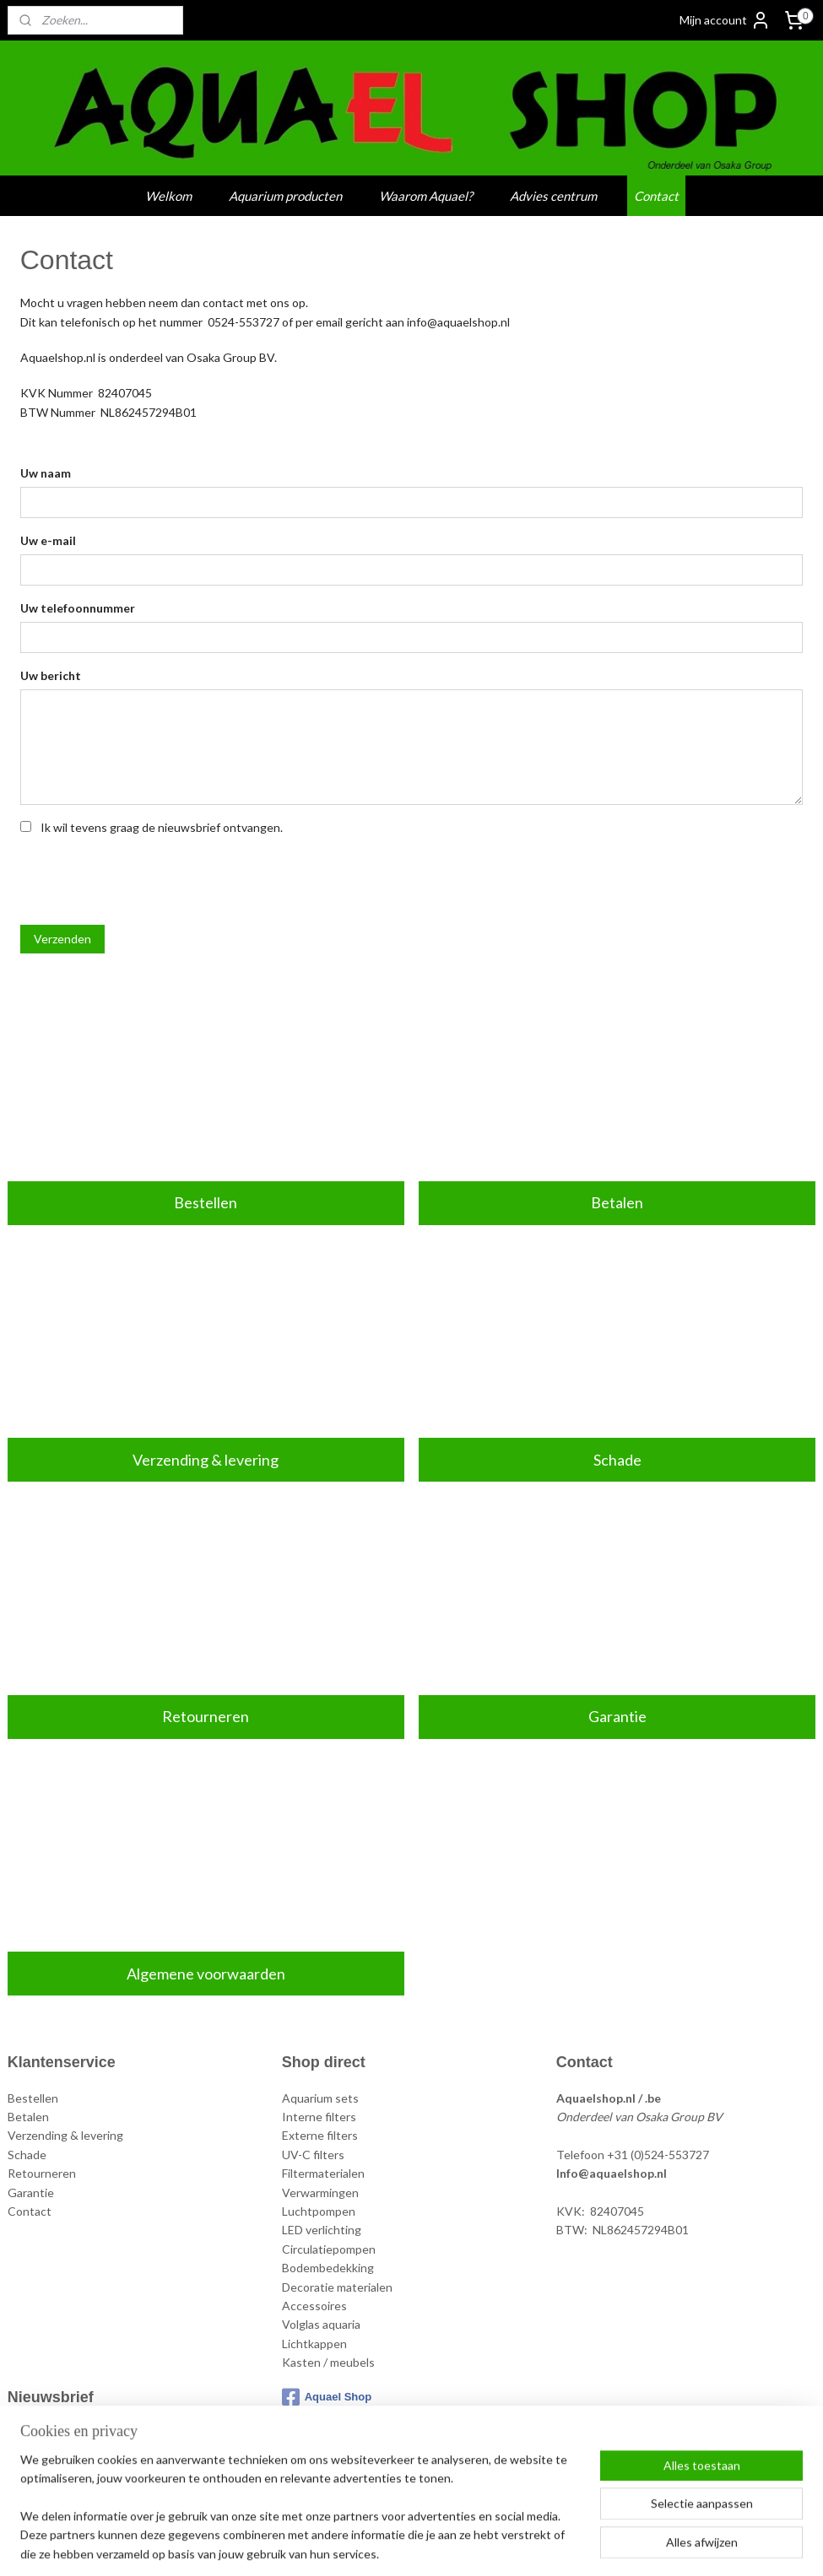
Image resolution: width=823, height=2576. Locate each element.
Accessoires (314, 2305)
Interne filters (319, 2116)
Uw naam (45, 473)
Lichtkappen (314, 2343)
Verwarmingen (320, 2192)
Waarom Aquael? (426, 195)
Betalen (617, 1202)
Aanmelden (51, 2471)
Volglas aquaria (321, 2324)
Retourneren (205, 1716)
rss (380, 2545)
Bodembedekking (328, 2267)
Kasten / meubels (328, 2362)
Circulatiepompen (329, 2249)
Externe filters (320, 2135)
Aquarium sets (320, 2098)
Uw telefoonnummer (77, 607)
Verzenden (62, 938)
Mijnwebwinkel (576, 2545)
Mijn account (725, 20)
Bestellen (205, 1202)
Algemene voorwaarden (206, 1972)
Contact (656, 195)
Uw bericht (50, 674)
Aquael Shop (326, 2397)
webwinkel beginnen (438, 2545)
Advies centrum (553, 195)
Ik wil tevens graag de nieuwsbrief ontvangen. (162, 826)
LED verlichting (321, 2229)
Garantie (617, 1716)
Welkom (168, 195)
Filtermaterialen (323, 2173)
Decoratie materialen (337, 2287)
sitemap (350, 2545)
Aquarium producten (285, 195)
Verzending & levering (206, 1459)
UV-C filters (313, 2154)
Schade (617, 1459)
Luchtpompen (318, 2211)
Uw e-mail (48, 540)
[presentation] (148, 877)
